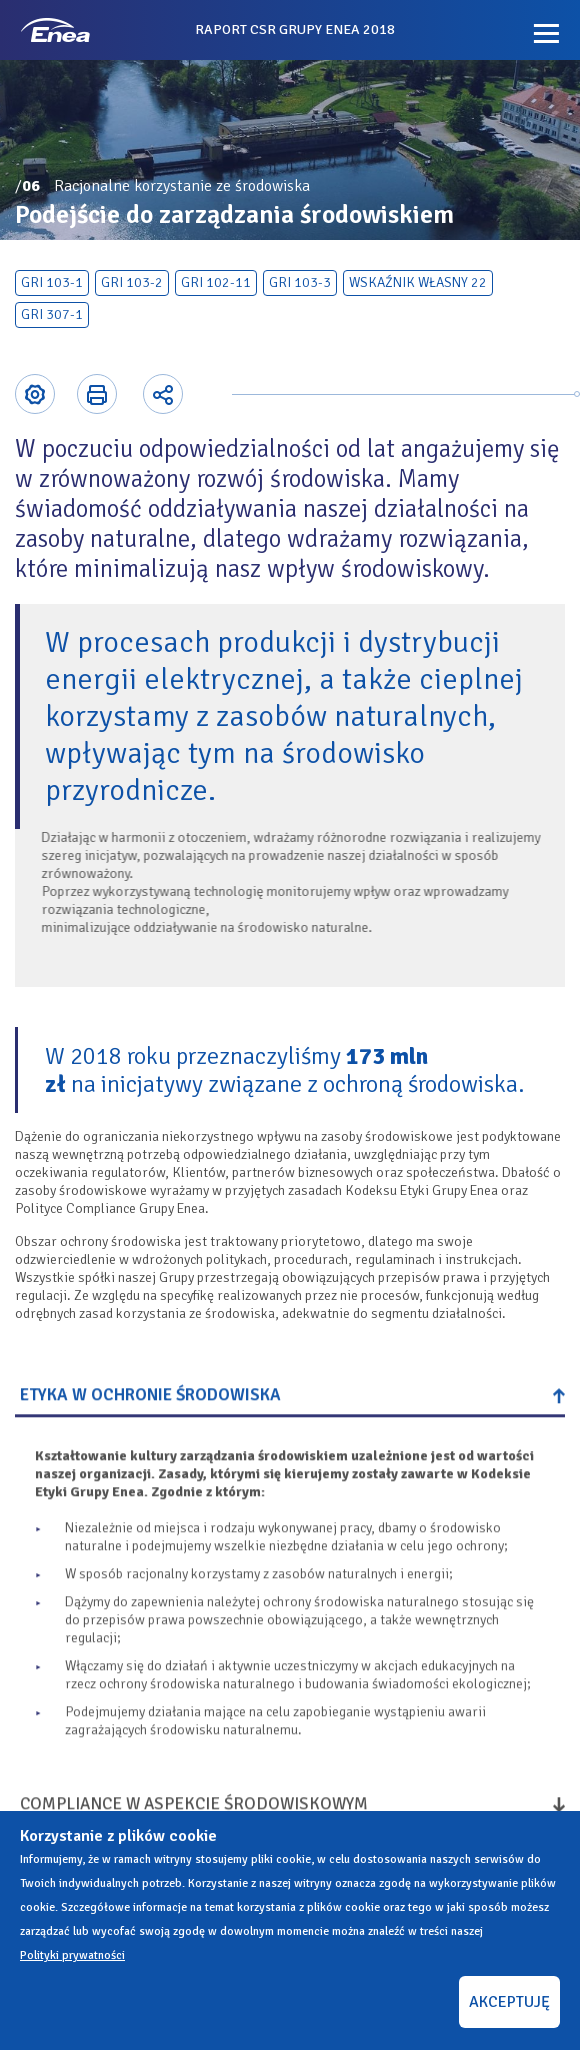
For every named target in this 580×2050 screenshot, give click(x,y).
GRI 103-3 (300, 282)
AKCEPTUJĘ (509, 2002)
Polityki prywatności (72, 1955)
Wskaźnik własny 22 (418, 282)
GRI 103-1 (52, 282)
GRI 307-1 (52, 314)
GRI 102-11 (216, 282)
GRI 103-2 (132, 282)
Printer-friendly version (97, 394)
